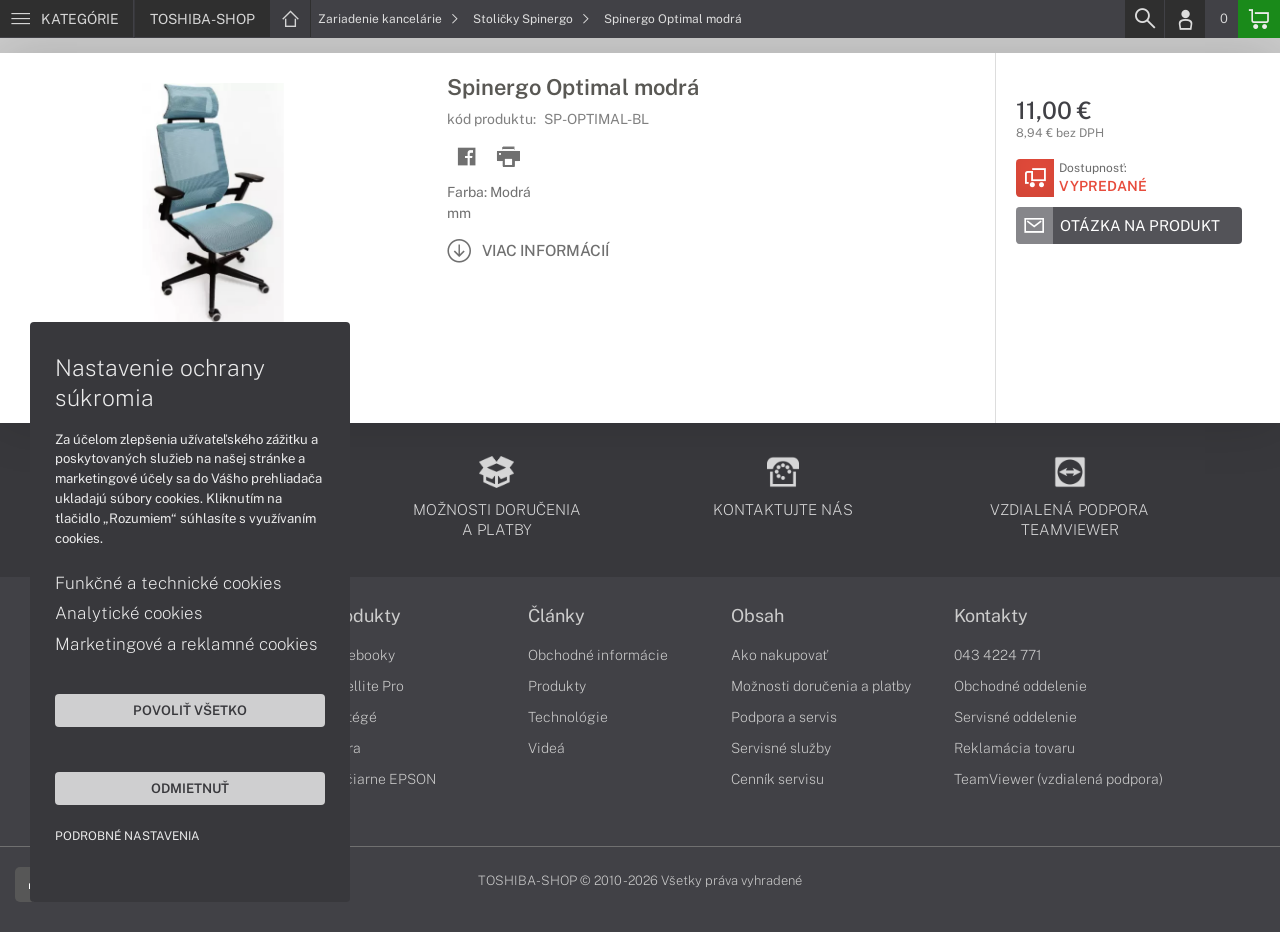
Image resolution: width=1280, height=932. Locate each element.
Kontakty (991, 616)
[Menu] (66, 19)
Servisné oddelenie (1015, 717)
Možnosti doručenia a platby (821, 686)
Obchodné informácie (598, 655)
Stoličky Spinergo (531, 19)
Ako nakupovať (779, 655)
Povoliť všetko (190, 710)
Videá (546, 748)
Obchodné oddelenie (1020, 686)
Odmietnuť (190, 788)
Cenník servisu (777, 779)
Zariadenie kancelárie (388, 19)
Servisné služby (781, 748)
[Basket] (1259, 19)
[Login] (1185, 19)
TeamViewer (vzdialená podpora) (1058, 779)
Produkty (363, 616)
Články (556, 616)
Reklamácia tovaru (1014, 748)
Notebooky (360, 655)
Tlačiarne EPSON (380, 779)
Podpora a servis (784, 717)
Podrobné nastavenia (127, 836)
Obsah (757, 616)
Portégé (351, 717)
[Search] (1144, 19)
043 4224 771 (998, 655)
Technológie (568, 717)
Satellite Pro (364, 686)
